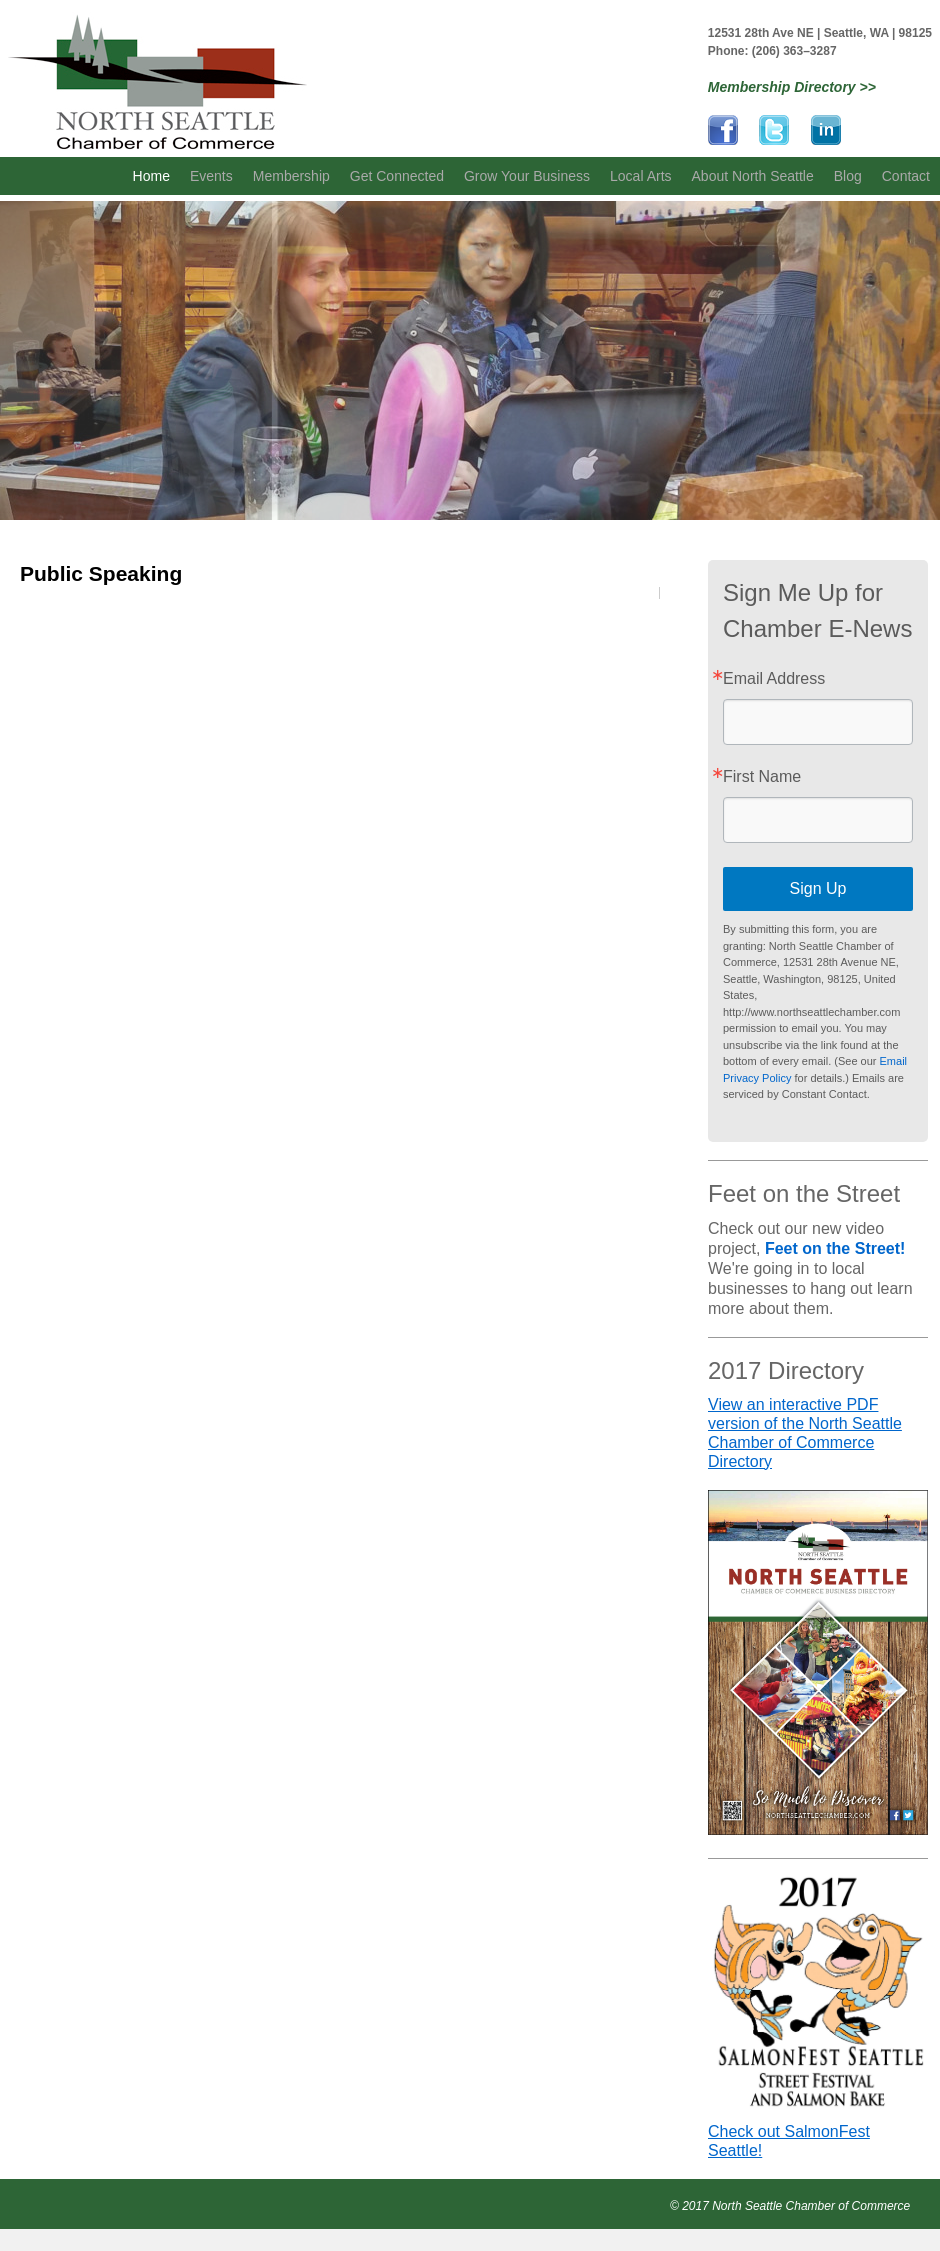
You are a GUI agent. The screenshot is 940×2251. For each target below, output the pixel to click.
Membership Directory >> (792, 87)
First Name (762, 777)
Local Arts (640, 176)
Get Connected (397, 176)
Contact (906, 176)
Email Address (774, 679)
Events (211, 176)
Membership (291, 176)
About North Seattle (753, 176)
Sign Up (818, 888)
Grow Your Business (527, 176)
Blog (848, 176)
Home (151, 176)
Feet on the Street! (835, 1248)
